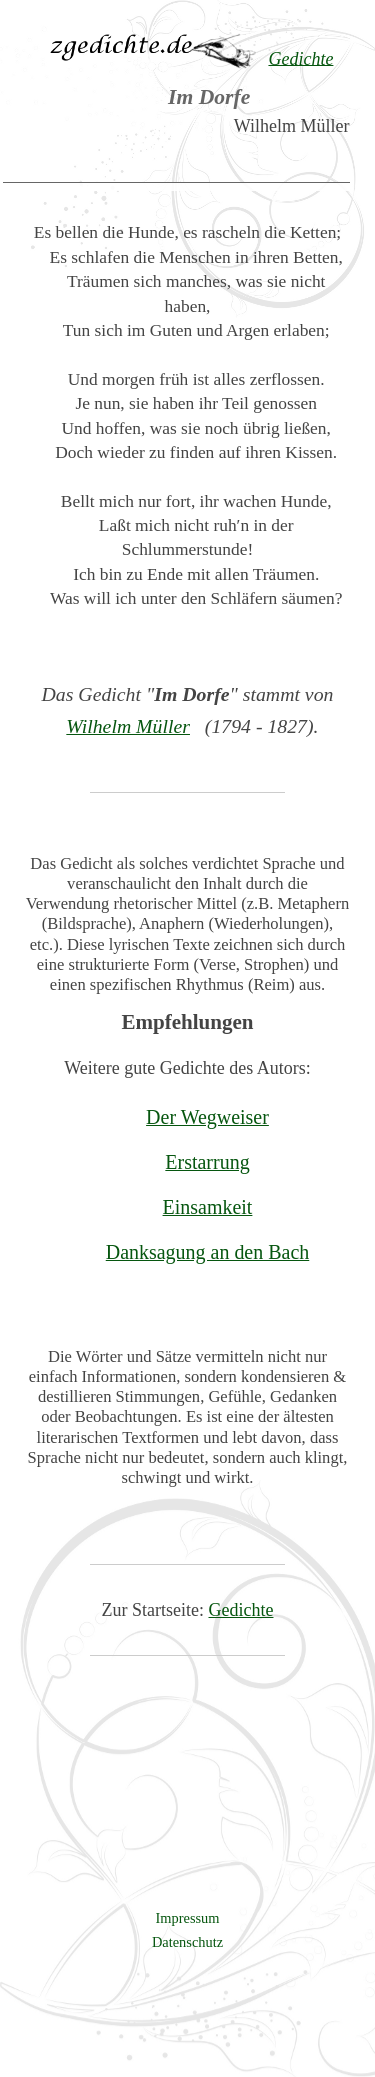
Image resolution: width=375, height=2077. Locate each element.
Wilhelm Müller (128, 726)
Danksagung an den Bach (208, 1252)
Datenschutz (187, 1942)
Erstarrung (207, 1162)
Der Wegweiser (207, 1117)
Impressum (188, 1918)
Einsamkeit (208, 1207)
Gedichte (241, 1610)
